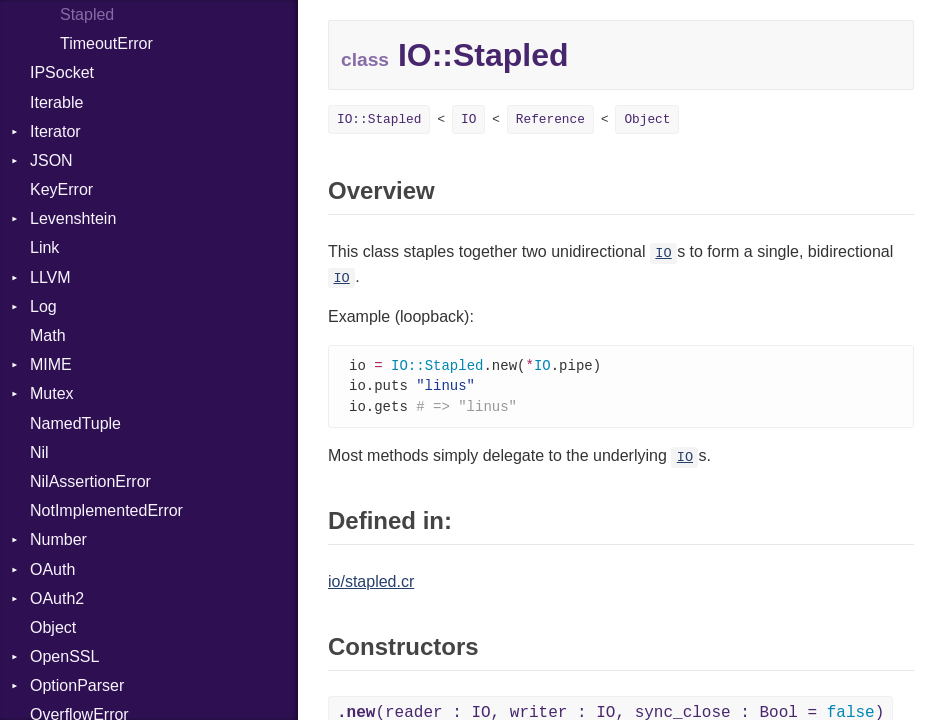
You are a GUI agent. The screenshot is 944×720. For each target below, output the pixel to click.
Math (48, 335)
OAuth (52, 569)
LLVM (50, 277)
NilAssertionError (90, 481)
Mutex (52, 393)
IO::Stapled (379, 119)
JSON (51, 160)
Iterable (56, 102)
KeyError (61, 189)
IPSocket (62, 72)
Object (53, 627)
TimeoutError (106, 43)
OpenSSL (64, 656)
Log (43, 306)
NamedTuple (75, 423)
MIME (51, 364)
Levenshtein (73, 218)
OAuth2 (57, 598)
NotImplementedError (106, 510)
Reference (550, 119)
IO (468, 119)
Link (44, 247)
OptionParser (77, 685)
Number (58, 539)
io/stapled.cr (371, 584)
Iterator (55, 131)
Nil (39, 452)
